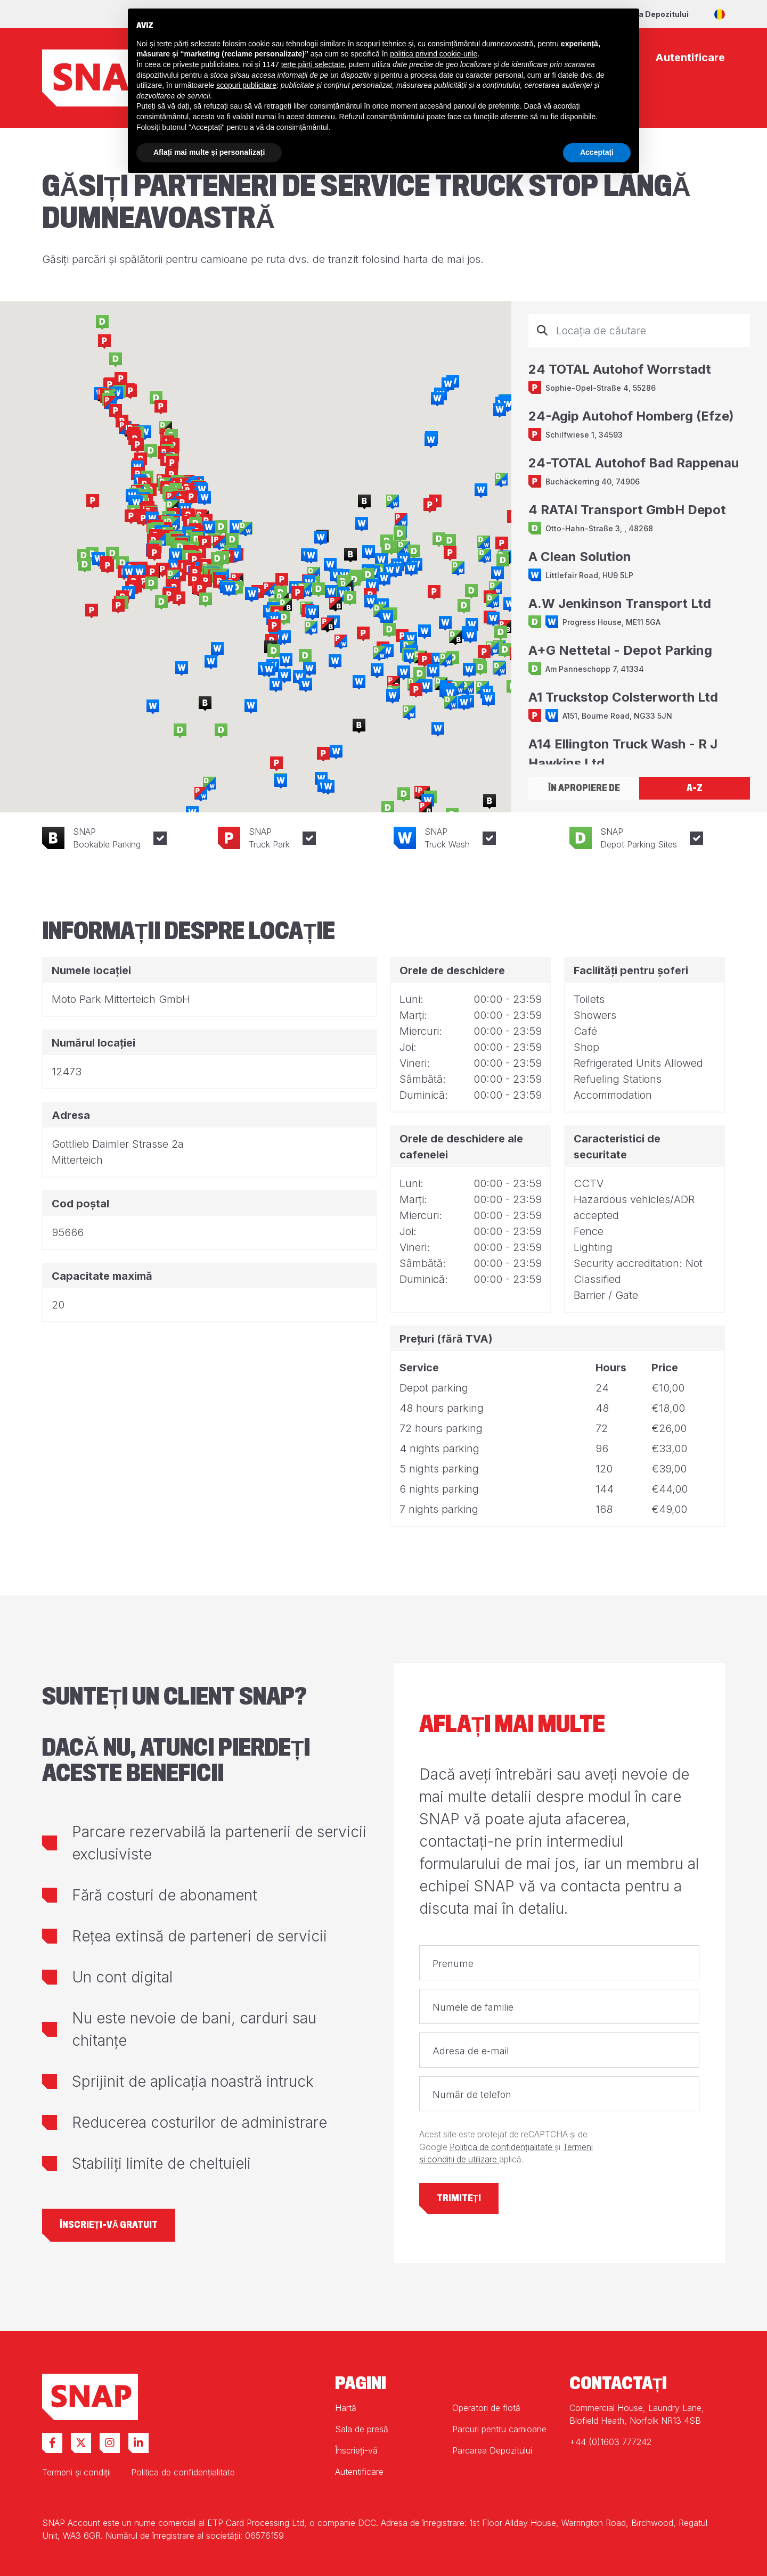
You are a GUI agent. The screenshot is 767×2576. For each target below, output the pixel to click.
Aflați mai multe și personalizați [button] (209, 152)
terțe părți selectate (313, 64)
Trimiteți (459, 2198)
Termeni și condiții (76, 2472)
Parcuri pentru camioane (499, 2429)
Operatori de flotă (486, 2407)
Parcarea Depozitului (648, 14)
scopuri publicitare (246, 85)
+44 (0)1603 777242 (610, 2442)
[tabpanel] (639, 539)
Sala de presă (361, 2429)
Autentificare (359, 2471)
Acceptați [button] (597, 152)
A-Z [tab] (695, 788)
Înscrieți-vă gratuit (109, 2225)
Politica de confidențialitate (502, 2147)
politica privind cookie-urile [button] (433, 54)
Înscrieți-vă (356, 2450)
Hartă (345, 2407)
